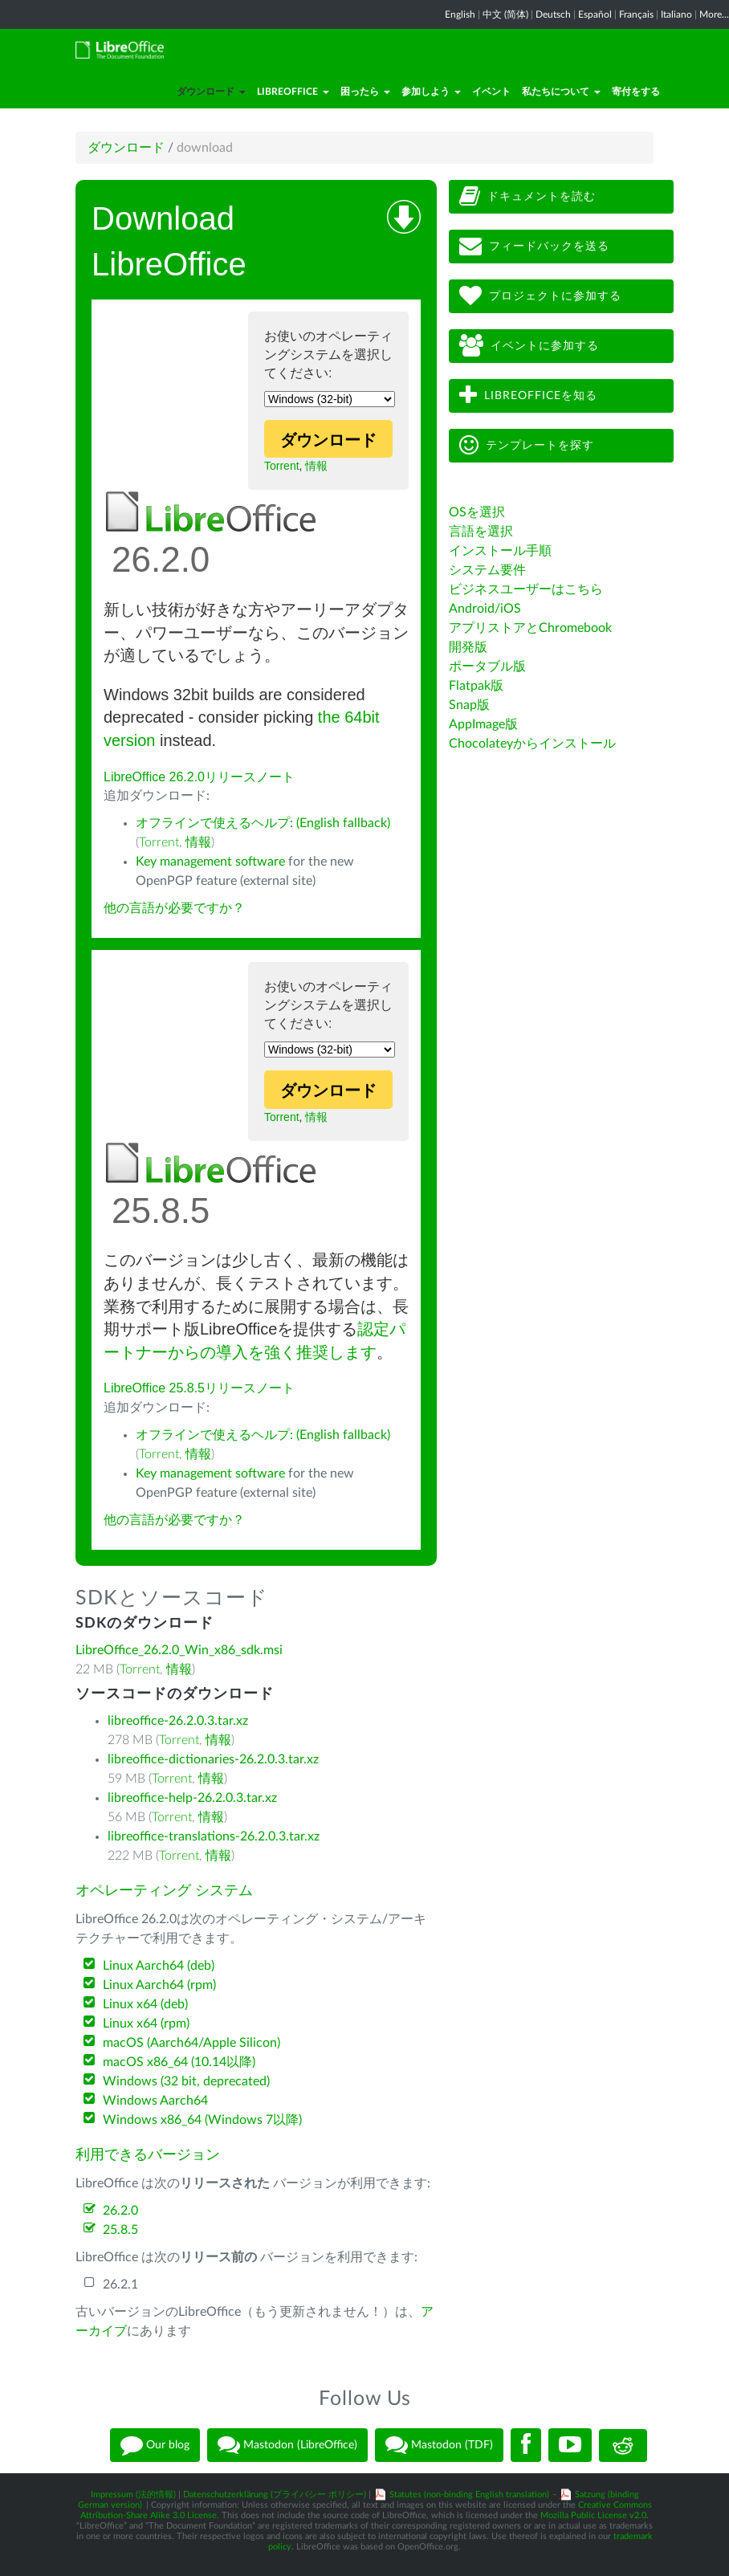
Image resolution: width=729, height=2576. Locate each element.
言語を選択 (481, 531)
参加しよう (431, 91)
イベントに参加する (529, 345)
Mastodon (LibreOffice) (287, 2445)
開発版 (468, 647)
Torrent (281, 465)
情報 (316, 465)
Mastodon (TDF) (439, 2445)
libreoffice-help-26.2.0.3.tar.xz (192, 1797)
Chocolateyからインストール (532, 743)
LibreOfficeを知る (528, 395)
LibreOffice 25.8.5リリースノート (199, 1388)
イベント (491, 91)
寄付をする (636, 91)
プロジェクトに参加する (540, 296)
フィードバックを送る (534, 246)
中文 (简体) (505, 14)
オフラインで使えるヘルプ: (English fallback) (263, 823)
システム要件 (487, 570)
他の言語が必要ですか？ (174, 908)
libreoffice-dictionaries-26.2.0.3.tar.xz (213, 1759)
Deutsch (553, 14)
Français (636, 14)
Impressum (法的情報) (133, 2494)
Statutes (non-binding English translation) (469, 2494)
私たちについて (561, 91)
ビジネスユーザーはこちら (526, 589)
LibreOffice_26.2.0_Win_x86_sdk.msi (179, 1650)
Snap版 (469, 705)
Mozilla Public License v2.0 (593, 2515)
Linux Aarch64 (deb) (158, 1965)
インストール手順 (500, 550)
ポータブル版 (487, 666)
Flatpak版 (476, 685)
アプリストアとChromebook (530, 628)
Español (595, 14)
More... (714, 14)
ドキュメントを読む (527, 196)
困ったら (365, 91)
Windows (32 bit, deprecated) (186, 2081)
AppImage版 (483, 724)
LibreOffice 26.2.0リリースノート (199, 777)
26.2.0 (120, 2210)
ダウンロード (211, 91)
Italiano (676, 14)
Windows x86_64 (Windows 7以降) (202, 2119)
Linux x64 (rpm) (146, 2023)
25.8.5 (120, 2229)
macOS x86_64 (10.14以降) (179, 2062)
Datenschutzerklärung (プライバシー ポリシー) (274, 2494)
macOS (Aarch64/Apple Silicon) (191, 2042)
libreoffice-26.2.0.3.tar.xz (178, 1720)
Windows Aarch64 (155, 2100)
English (460, 14)
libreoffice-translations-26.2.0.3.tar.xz (214, 1836)
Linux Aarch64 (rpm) (159, 1985)
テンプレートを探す (526, 445)
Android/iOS (485, 608)
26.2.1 (120, 2284)
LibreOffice (293, 91)
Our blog (154, 2445)
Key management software (210, 861)
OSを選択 (477, 512)
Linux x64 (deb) (145, 2004)
